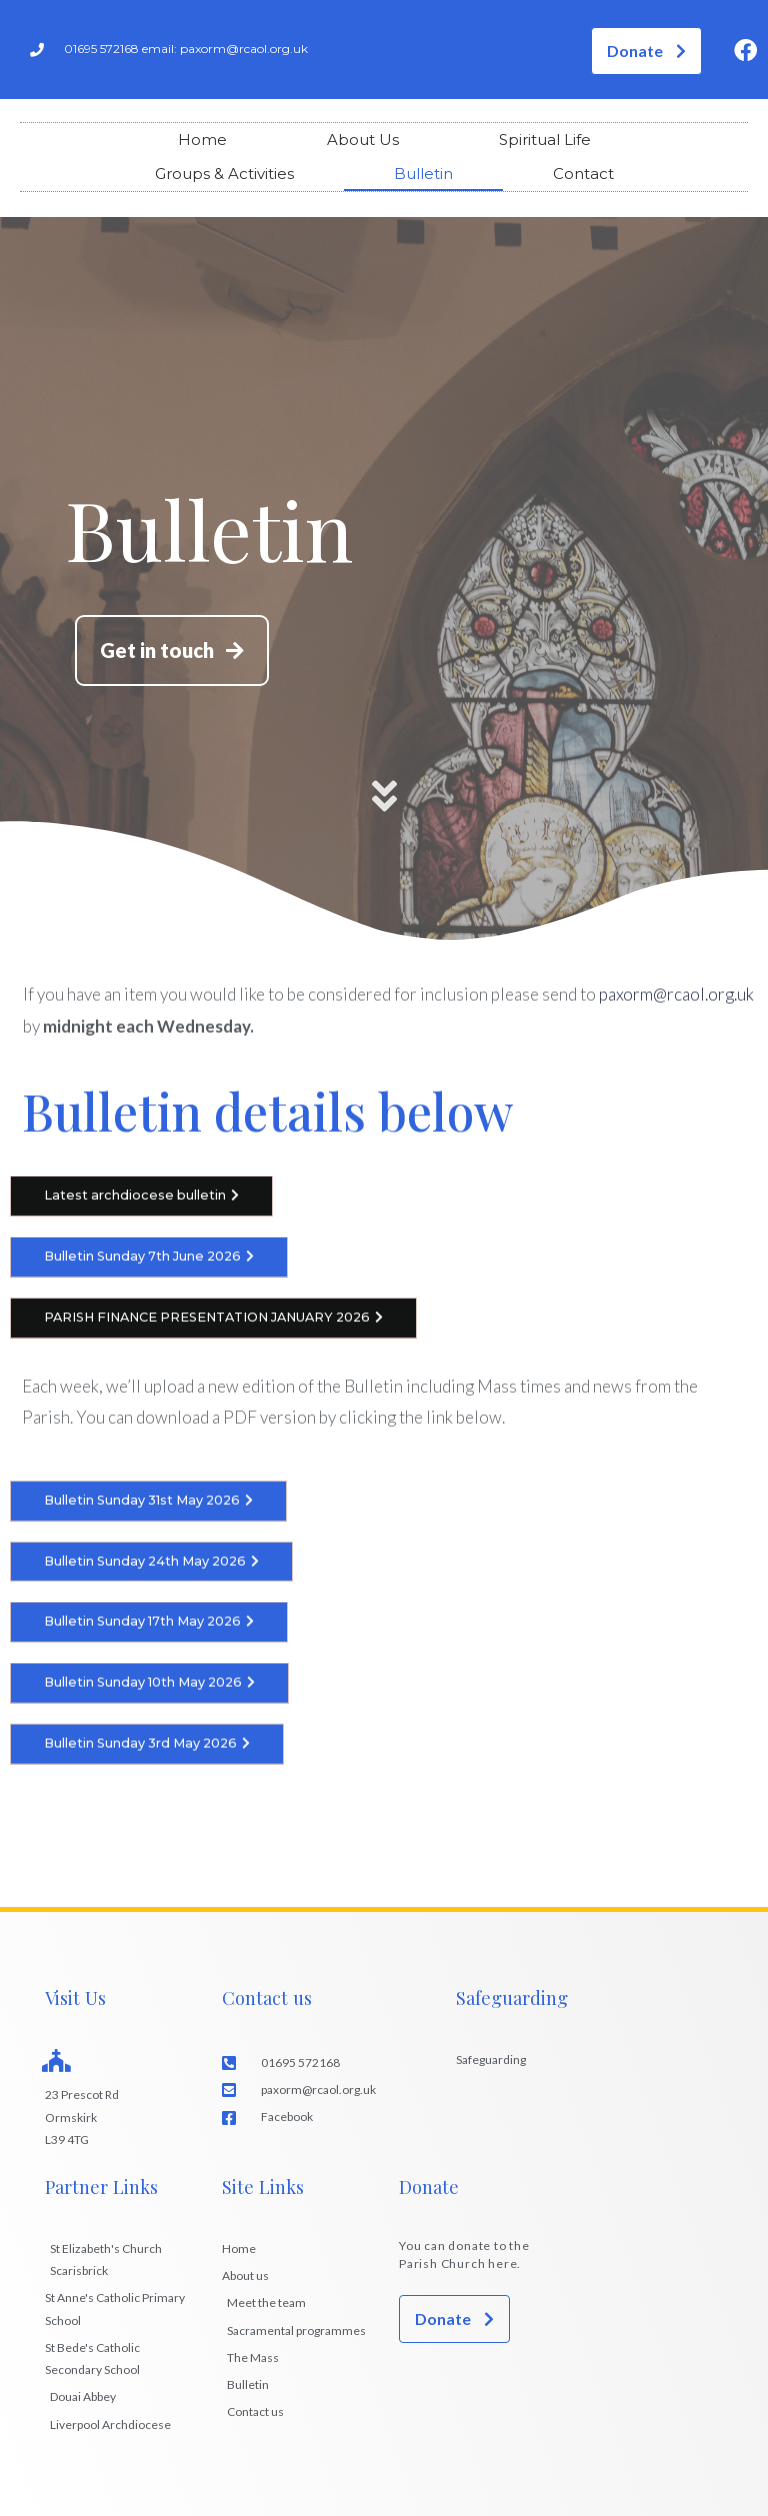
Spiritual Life (545, 139)
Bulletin (423, 173)
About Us (363, 139)
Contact (583, 173)
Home (202, 139)
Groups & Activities (224, 173)
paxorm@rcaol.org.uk (676, 1002)
